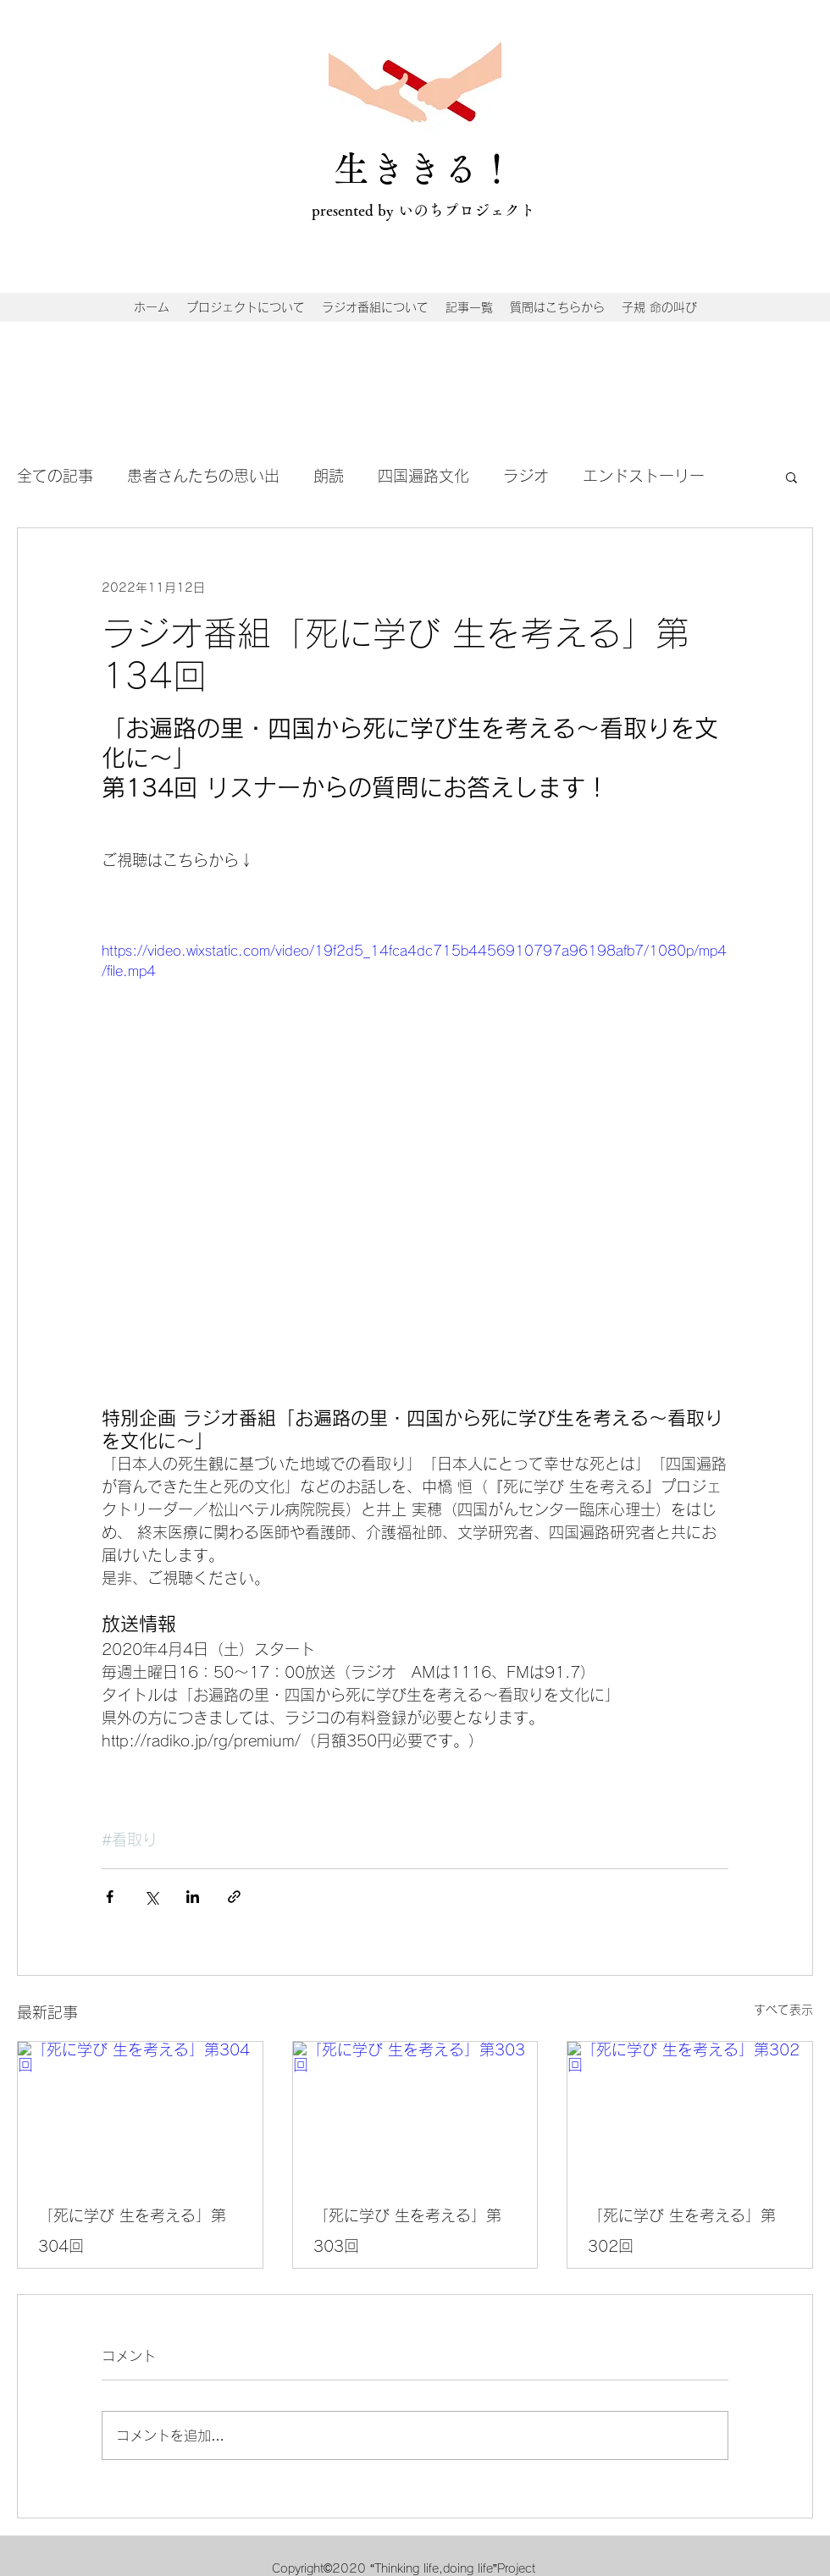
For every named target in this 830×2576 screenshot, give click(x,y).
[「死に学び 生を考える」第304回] (140, 2110)
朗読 (328, 475)
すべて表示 (783, 2010)
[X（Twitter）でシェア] (151, 1897)
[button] (791, 476)
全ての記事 (55, 475)
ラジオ (526, 475)
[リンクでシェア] (234, 1897)
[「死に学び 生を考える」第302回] (689, 2110)
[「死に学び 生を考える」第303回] (415, 2110)
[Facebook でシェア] (110, 1897)
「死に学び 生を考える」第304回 (132, 2230)
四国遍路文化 (423, 475)
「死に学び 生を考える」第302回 (682, 2230)
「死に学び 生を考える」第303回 (407, 2230)
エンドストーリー (644, 475)
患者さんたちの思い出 (203, 475)
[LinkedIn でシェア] (193, 1897)
